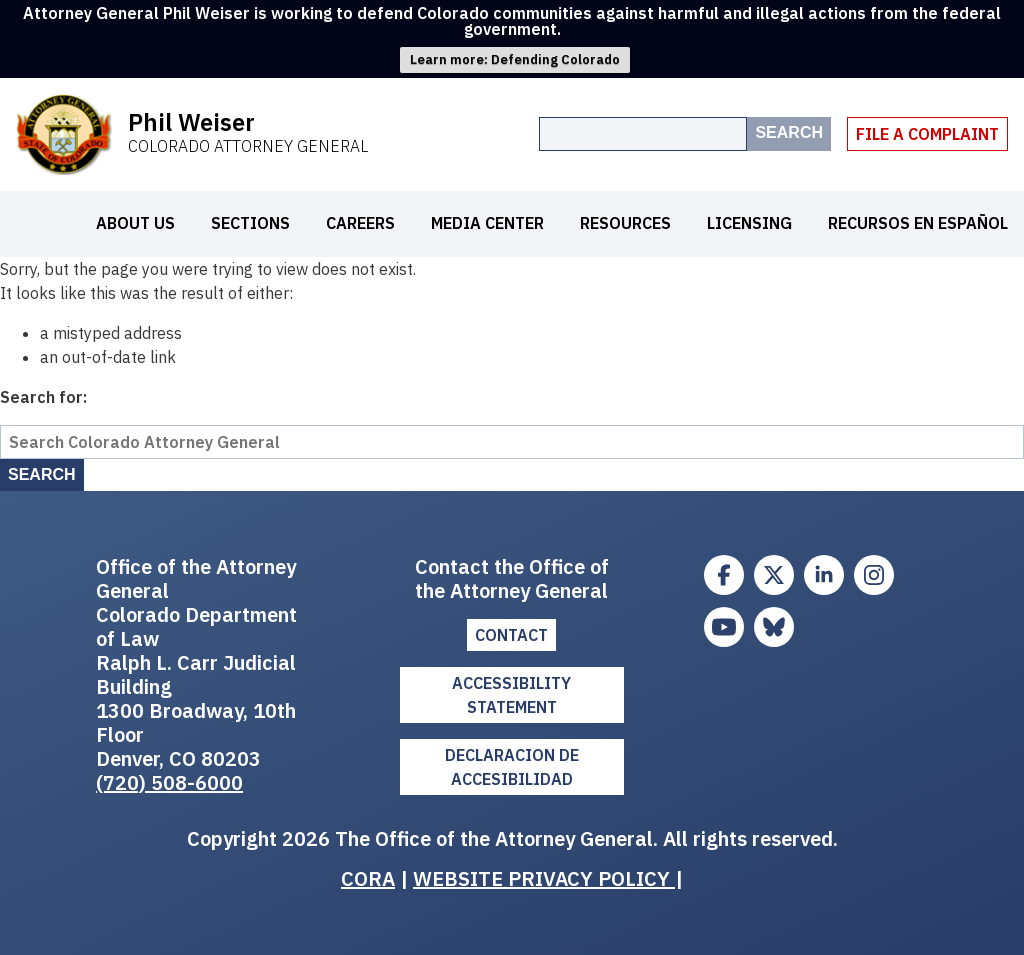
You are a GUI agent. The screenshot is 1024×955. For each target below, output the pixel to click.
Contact (511, 635)
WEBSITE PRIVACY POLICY (544, 878)
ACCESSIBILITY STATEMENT (511, 695)
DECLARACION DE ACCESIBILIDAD (512, 767)
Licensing (749, 223)
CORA (368, 878)
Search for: (43, 397)
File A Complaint (927, 134)
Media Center (487, 223)
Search (789, 132)
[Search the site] (643, 134)
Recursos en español (918, 223)
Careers (360, 223)
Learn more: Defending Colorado (515, 59)
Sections (250, 223)
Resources (625, 223)
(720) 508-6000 (169, 782)
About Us (135, 223)
